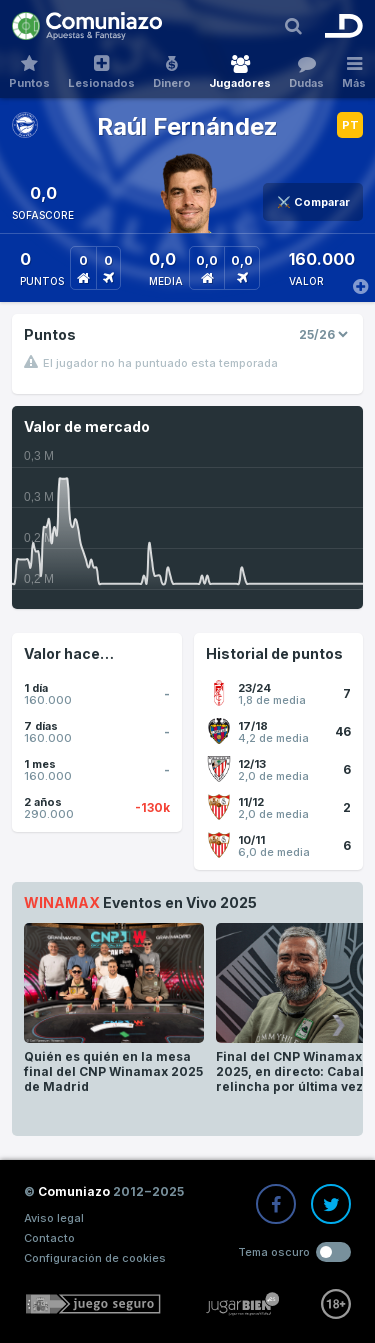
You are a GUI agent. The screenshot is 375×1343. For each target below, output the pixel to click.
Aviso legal (54, 1218)
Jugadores (240, 72)
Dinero (172, 72)
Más (354, 72)
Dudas (306, 72)
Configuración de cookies (95, 1258)
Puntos (29, 72)
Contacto (49, 1238)
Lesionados (101, 72)
